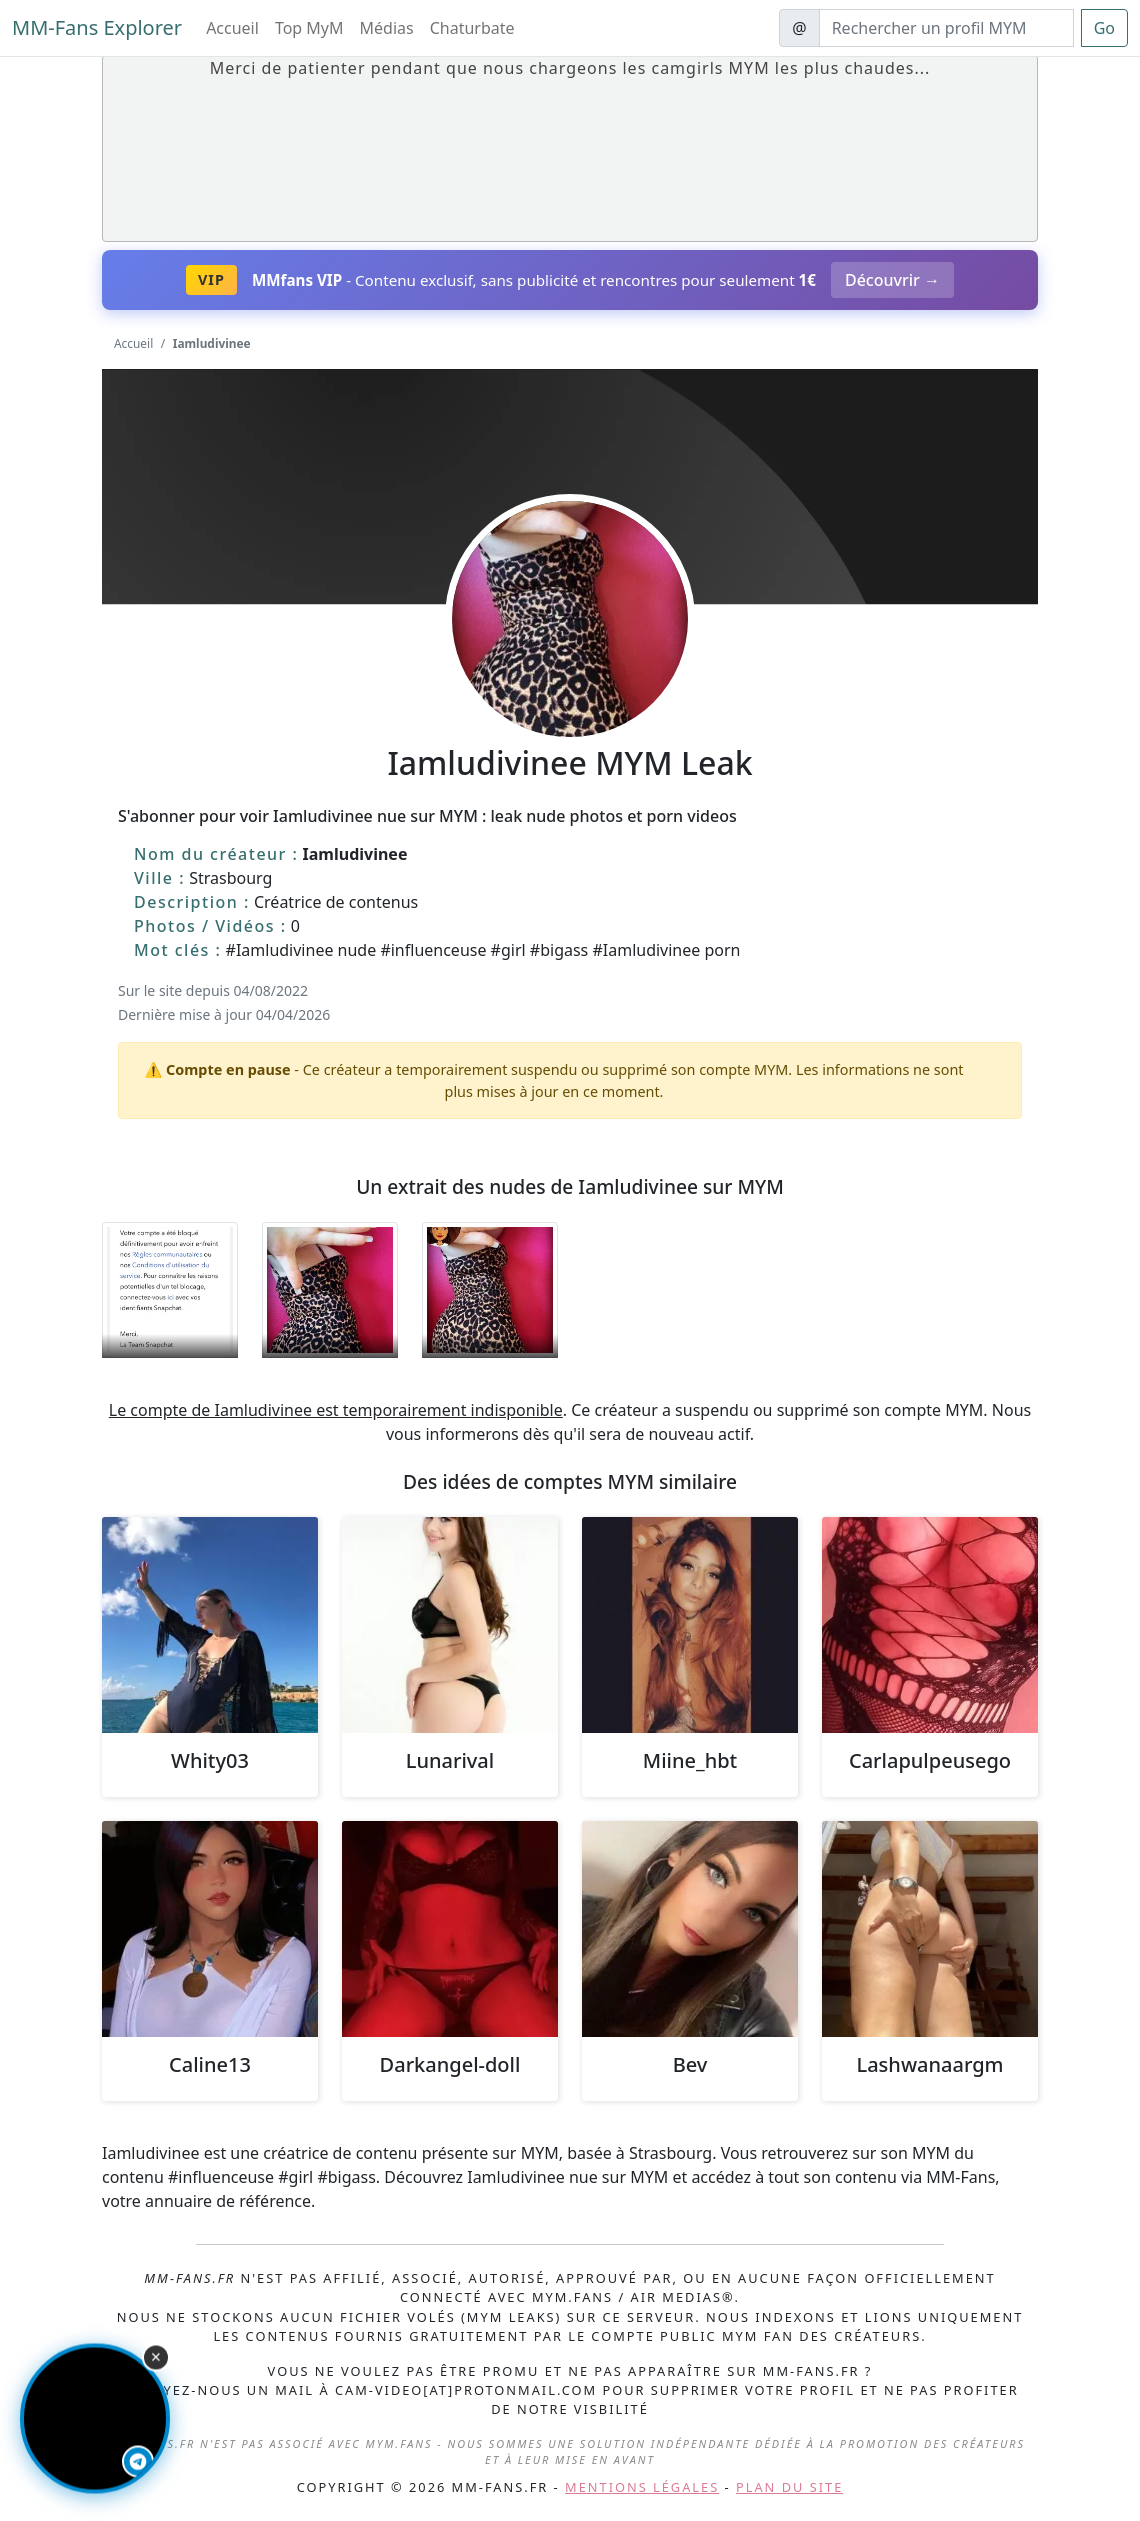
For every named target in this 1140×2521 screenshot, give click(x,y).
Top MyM (309, 28)
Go (1104, 28)
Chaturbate (472, 28)
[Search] (946, 28)
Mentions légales (642, 2487)
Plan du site (789, 2487)
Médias (387, 28)
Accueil (232, 28)
